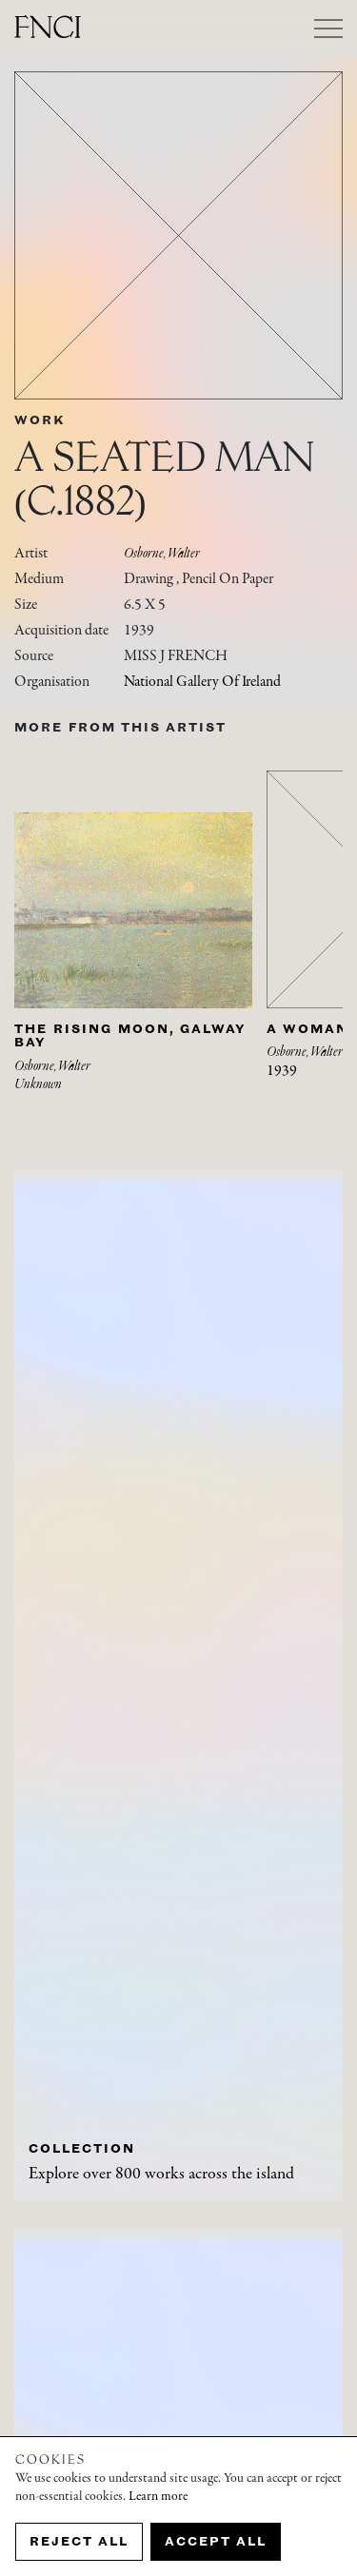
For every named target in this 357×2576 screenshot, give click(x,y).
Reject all (79, 2541)
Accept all (216, 2541)
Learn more (158, 2497)
